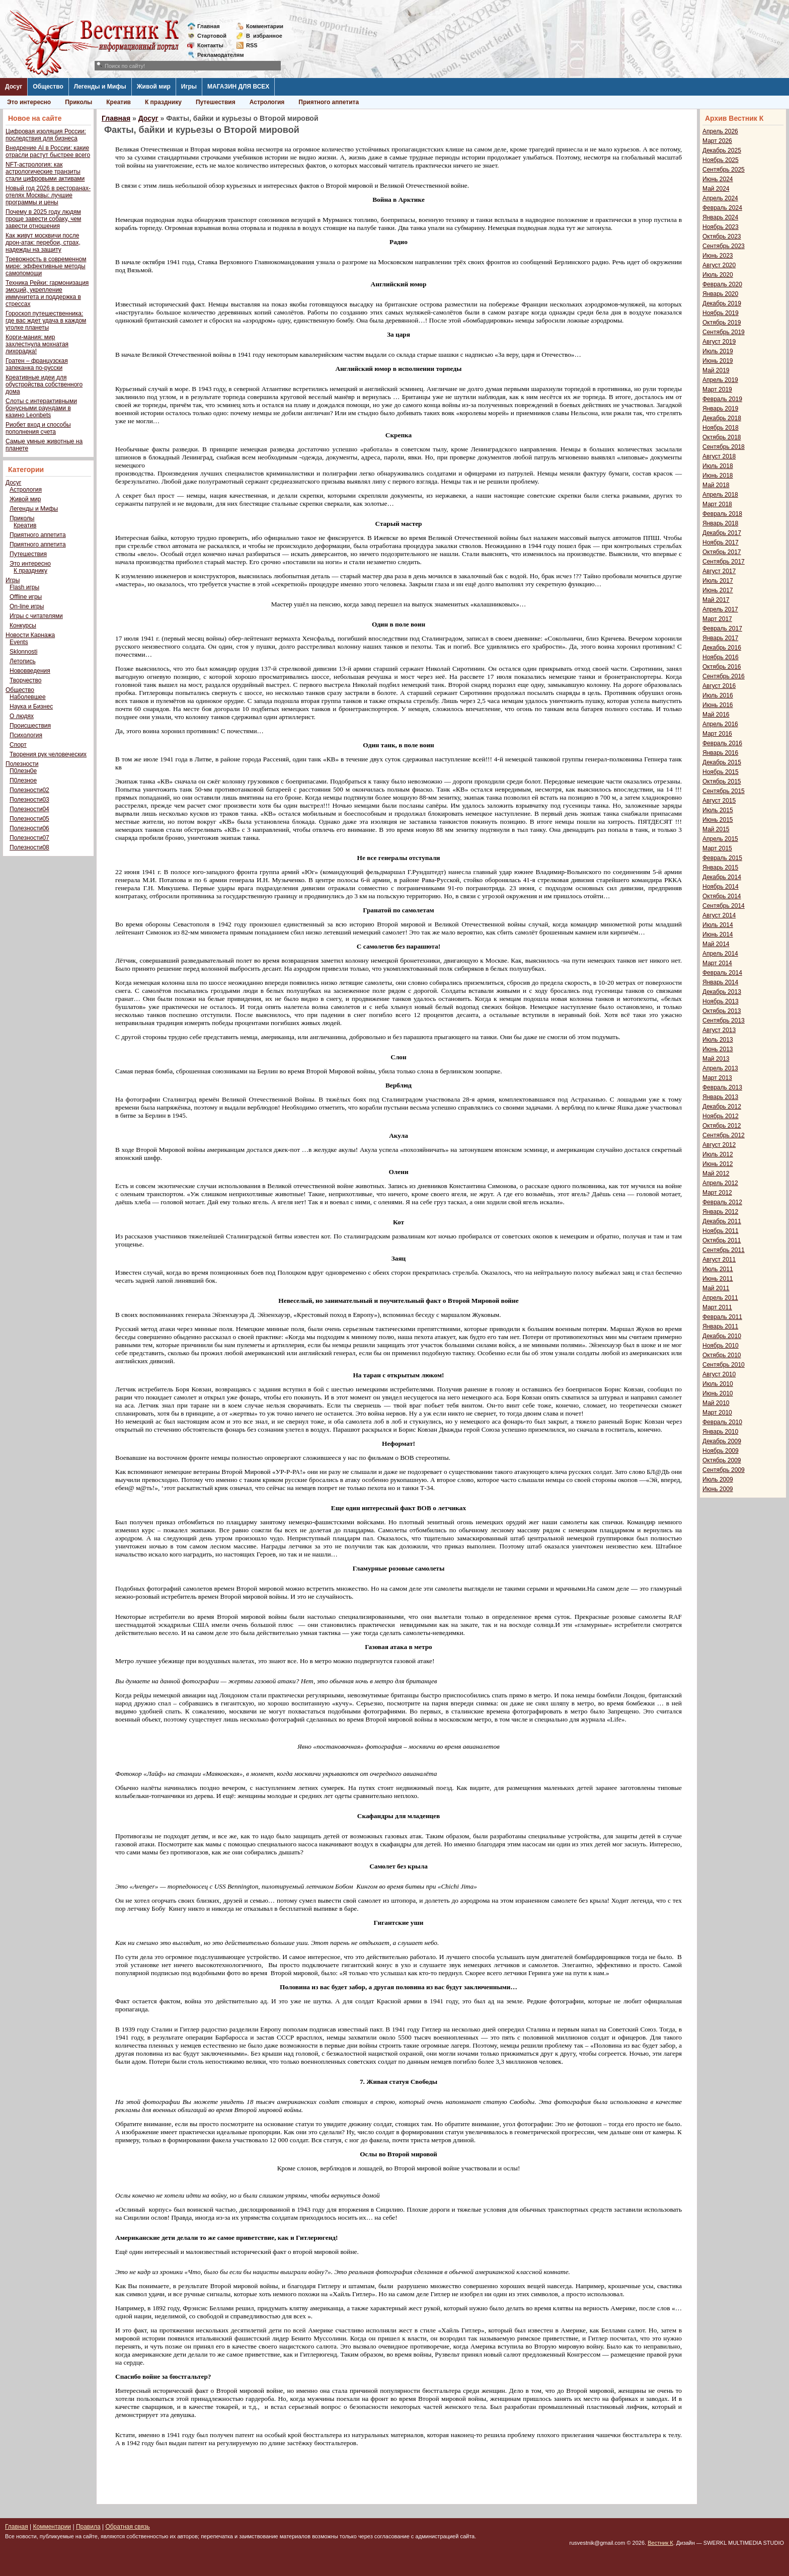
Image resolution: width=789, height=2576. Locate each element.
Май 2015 (716, 829)
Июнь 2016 (717, 705)
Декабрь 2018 (721, 418)
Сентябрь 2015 (723, 791)
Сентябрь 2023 (723, 246)
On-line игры (27, 606)
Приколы (78, 102)
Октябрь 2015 (721, 781)
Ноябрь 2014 (720, 886)
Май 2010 (716, 1403)
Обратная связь (127, 2526)
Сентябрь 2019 (723, 332)
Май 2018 (716, 485)
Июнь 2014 (717, 934)
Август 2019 (719, 341)
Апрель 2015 (720, 838)
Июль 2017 (717, 580)
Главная (208, 26)
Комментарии (264, 26)
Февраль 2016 (722, 743)
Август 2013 (719, 1030)
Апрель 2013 (720, 1068)
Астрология (267, 102)
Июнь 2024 (717, 179)
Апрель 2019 (720, 379)
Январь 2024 (720, 217)
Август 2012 (719, 1144)
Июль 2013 (717, 1039)
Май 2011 (716, 1288)
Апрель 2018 (720, 494)
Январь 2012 (720, 1211)
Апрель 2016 (720, 724)
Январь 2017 (720, 638)
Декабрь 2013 (721, 991)
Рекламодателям (216, 55)
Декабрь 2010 (721, 1336)
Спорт (18, 744)
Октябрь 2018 (721, 437)
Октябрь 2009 (721, 1460)
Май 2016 (716, 714)
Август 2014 (719, 915)
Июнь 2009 (717, 1489)
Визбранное (264, 36)
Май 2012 (716, 1173)
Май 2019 (716, 370)
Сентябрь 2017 (723, 561)
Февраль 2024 (722, 207)
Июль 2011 (717, 1269)
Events (19, 642)
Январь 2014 (720, 982)
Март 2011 (717, 1307)
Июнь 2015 (717, 819)
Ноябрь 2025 (720, 160)
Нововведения (30, 670)
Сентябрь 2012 (723, 1135)
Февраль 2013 (722, 1087)
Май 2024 (716, 188)
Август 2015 (719, 800)
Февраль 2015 (722, 858)
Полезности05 (29, 818)
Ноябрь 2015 (720, 771)
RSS (252, 45)
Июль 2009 (717, 1479)
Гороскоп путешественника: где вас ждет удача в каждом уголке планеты (46, 320)
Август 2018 (719, 456)
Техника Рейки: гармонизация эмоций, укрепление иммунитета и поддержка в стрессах (47, 293)
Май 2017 (716, 599)
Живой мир (154, 86)
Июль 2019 (717, 351)
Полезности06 (29, 828)
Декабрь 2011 (721, 1221)
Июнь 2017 (717, 590)
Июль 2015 (717, 810)
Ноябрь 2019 (720, 313)
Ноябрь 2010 (720, 1345)
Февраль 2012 (722, 1202)
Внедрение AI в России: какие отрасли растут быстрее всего (48, 151)
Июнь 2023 (717, 255)
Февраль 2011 (722, 1316)
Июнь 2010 (717, 1393)
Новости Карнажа (30, 635)
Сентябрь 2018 (723, 446)
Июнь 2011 (717, 1278)
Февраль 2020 (722, 284)
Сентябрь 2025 (723, 169)
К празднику (163, 102)
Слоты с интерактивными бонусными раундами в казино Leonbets (41, 408)
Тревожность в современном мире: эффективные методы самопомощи (46, 266)
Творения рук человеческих (48, 754)
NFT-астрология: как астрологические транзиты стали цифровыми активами (45, 171)
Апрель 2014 (720, 953)
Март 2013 (717, 1077)
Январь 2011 (720, 1326)
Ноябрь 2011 (720, 1230)
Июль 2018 (717, 466)
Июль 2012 (717, 1154)
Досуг (13, 86)
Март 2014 (717, 963)
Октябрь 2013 (721, 1010)
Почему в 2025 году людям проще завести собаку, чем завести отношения (43, 218)
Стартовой (211, 36)
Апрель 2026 (720, 131)
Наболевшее (28, 696)
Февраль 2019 (722, 399)
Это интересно (29, 102)
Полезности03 (29, 799)
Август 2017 (719, 571)
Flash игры (24, 587)
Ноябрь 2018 (720, 427)
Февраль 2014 (722, 972)
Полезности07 (29, 837)
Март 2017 (717, 618)
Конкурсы (23, 625)
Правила (88, 2526)
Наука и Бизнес (31, 706)
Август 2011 (719, 1259)
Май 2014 (716, 944)
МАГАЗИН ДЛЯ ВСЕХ (238, 86)
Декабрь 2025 (721, 150)
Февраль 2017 (722, 628)
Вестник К (660, 2543)
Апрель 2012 (720, 1183)
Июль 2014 (717, 924)
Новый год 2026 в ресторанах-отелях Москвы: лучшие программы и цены (48, 195)
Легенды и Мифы (100, 86)
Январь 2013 (720, 1097)
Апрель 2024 (720, 198)
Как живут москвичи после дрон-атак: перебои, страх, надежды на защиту (43, 242)
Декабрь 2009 (721, 1441)
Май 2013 (716, 1058)
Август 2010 (719, 1374)
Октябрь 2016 (721, 666)
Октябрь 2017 (721, 552)
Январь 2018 (720, 523)
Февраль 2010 (722, 1422)
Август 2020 (719, 265)
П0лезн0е (23, 770)
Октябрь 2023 (721, 236)
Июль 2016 (717, 695)
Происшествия (30, 725)
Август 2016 (719, 685)
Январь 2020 (720, 293)
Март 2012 (717, 1192)
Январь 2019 (720, 408)
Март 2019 (717, 389)
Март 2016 (717, 733)
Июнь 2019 (717, 360)
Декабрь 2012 (721, 1106)
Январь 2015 (720, 867)
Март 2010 (717, 1412)
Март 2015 (717, 848)
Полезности (22, 763)
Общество (48, 86)
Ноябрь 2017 (720, 542)
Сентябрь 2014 (723, 905)
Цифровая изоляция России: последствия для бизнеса (46, 135)
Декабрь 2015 (721, 762)
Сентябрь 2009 (723, 1469)
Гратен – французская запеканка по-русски (37, 364)
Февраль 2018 (722, 513)
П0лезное (23, 780)
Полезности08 (29, 847)
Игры (189, 86)
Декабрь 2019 (721, 303)
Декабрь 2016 (721, 647)
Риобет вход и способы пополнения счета (38, 428)
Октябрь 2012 (721, 1125)
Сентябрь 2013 (723, 1020)
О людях (22, 716)
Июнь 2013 (717, 1049)
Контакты (210, 45)
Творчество (25, 680)
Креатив (118, 102)
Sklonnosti (23, 651)
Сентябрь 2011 (723, 1250)
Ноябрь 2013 (720, 1001)
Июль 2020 (717, 274)
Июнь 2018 (717, 475)
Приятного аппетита (328, 102)
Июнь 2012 (717, 1163)
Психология (26, 735)
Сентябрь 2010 (723, 1364)
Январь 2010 (720, 1431)
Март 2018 (717, 504)
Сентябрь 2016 (723, 676)
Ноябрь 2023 (720, 226)
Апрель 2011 (720, 1297)
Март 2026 (717, 140)
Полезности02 (29, 790)
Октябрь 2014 (721, 896)
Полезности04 (29, 809)
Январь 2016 (720, 752)
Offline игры (26, 596)
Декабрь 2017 (721, 532)
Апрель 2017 (720, 609)
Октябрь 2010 (721, 1355)
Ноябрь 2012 (720, 1116)
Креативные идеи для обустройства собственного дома (44, 384)
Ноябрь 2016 (720, 657)
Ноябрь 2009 (720, 1450)
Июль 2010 (717, 1383)
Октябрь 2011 (721, 1240)
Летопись (23, 661)
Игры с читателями (36, 615)
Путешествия (215, 102)
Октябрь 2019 (721, 322)
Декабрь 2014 (721, 877)
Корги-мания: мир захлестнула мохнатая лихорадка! (37, 344)
